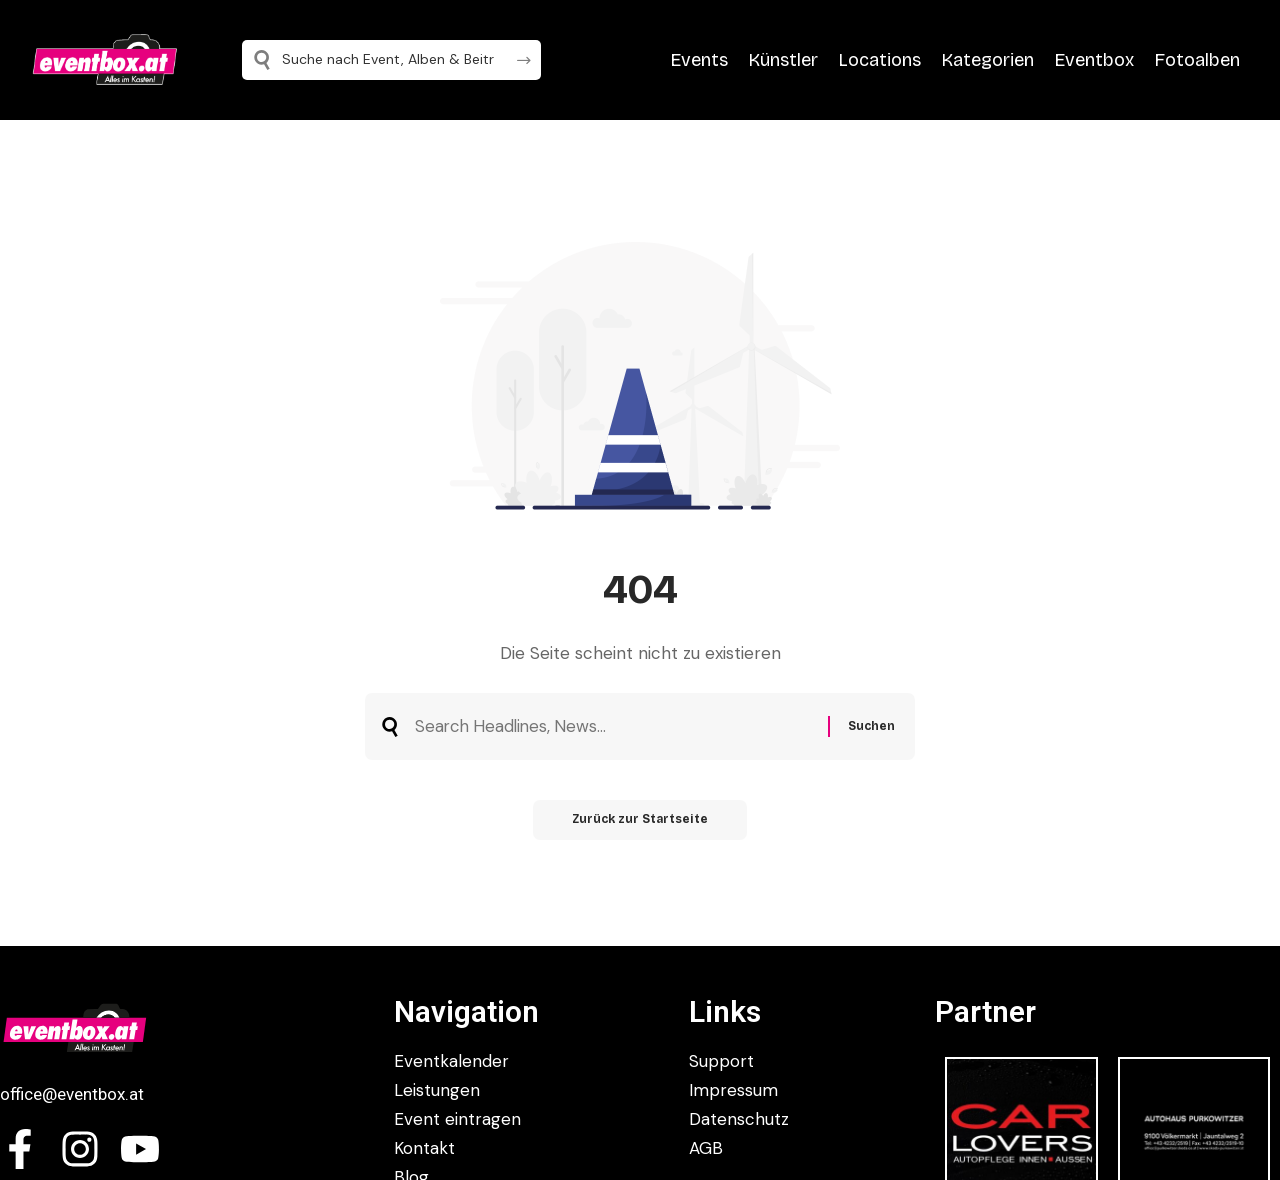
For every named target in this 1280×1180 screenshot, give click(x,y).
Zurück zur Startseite (640, 821)
